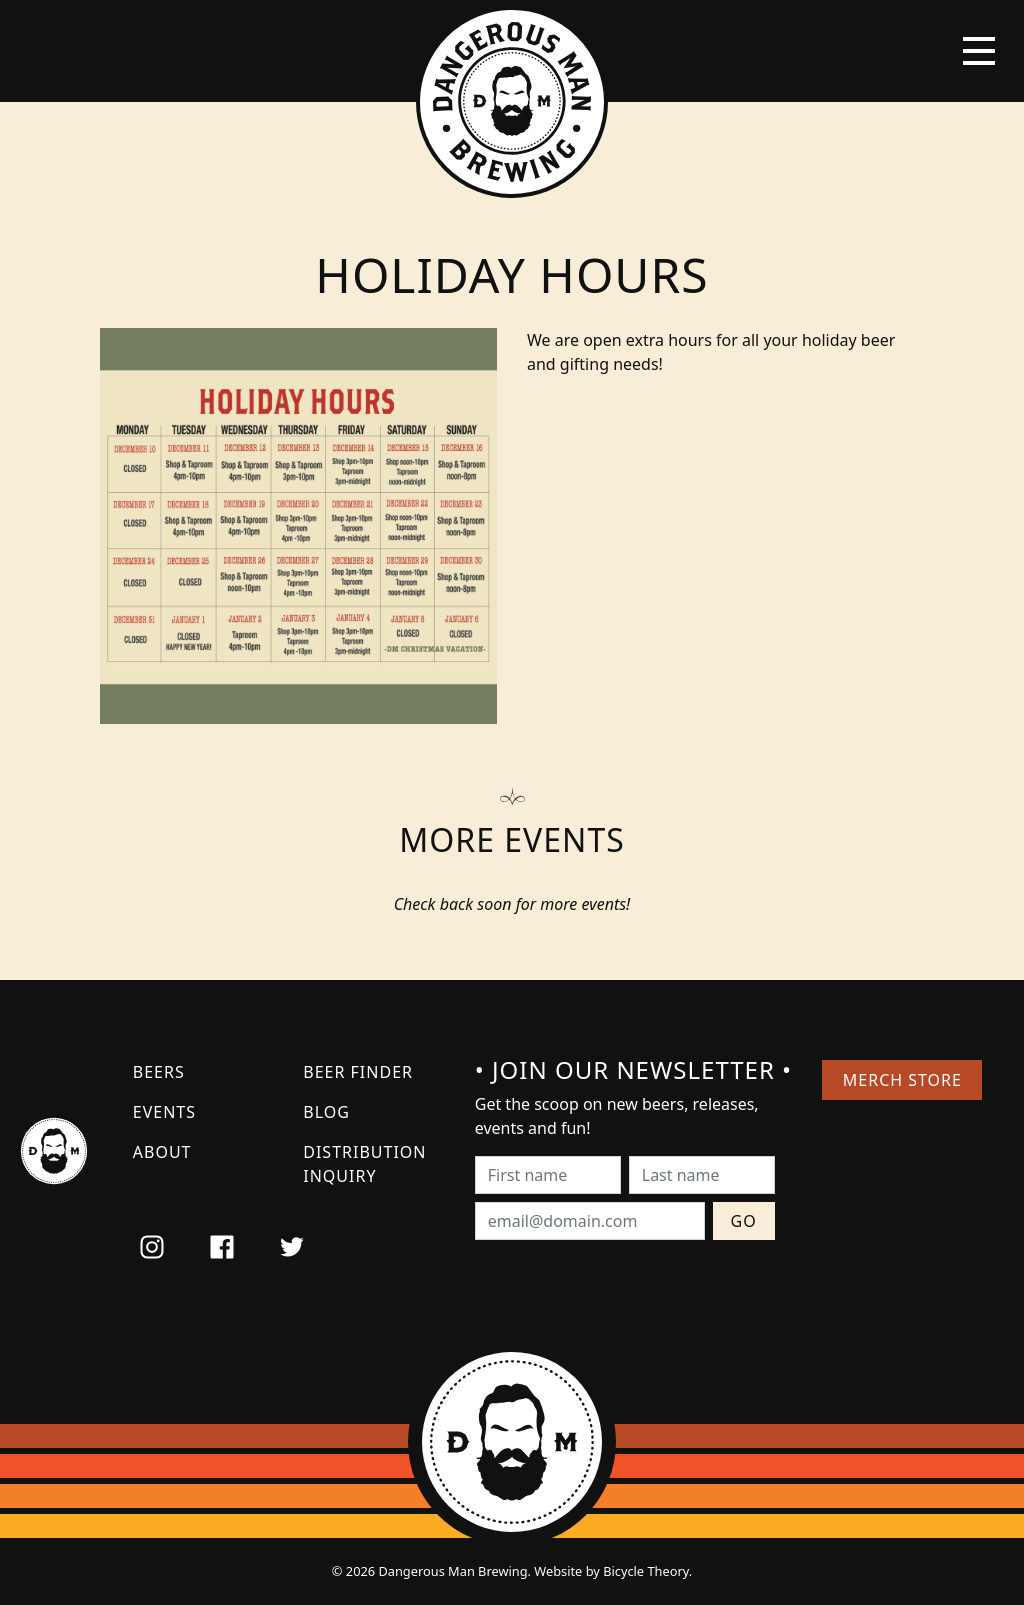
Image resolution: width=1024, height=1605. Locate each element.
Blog (326, 1112)
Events (164, 1112)
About (162, 1152)
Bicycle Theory (646, 1571)
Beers (159, 1072)
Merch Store (902, 1080)
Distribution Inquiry (364, 1164)
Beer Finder (358, 1072)
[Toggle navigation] (979, 51)
